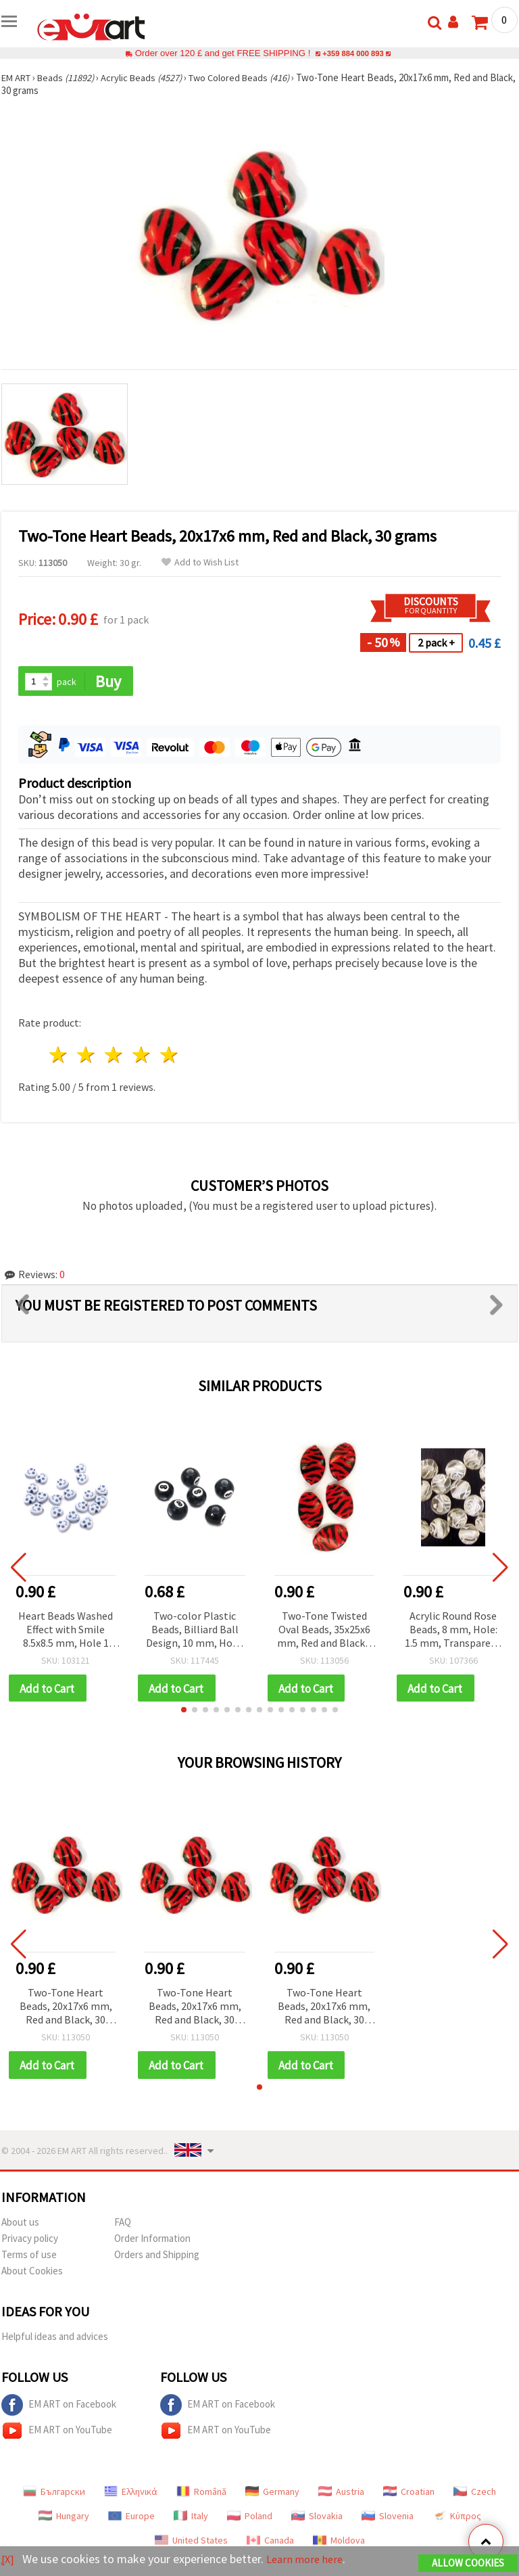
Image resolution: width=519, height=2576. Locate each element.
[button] (184, 1711)
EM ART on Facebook (58, 2407)
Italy (191, 2518)
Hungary (64, 2518)
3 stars (114, 1056)
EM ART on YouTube (56, 2433)
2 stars (87, 1056)
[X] (8, 2559)
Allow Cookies (468, 2563)
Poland (249, 2518)
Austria (341, 2494)
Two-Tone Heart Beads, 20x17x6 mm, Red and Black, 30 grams (66, 2009)
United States (191, 2543)
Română (201, 2494)
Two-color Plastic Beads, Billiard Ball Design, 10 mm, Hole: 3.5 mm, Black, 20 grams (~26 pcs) (194, 1631)
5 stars (169, 1056)
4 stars (141, 1056)
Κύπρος (456, 2518)
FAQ (122, 2224)
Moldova (339, 2543)
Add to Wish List (200, 562)
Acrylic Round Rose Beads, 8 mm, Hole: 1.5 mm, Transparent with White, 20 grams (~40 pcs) (453, 1631)
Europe (131, 2518)
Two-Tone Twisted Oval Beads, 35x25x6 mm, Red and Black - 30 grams (324, 1631)
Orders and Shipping (156, 2257)
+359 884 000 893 (353, 53)
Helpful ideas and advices (54, 2339)
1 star (59, 1056)
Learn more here (309, 2559)
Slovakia (317, 2518)
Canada (270, 2543)
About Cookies (32, 2273)
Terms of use (29, 2257)
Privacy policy (29, 2240)
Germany (272, 2494)
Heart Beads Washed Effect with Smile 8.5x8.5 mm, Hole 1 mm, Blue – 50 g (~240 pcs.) (65, 1631)
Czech (474, 2494)
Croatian (409, 2494)
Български (54, 2494)
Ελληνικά (130, 2494)
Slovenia (388, 2518)
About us (20, 2224)
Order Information (152, 2240)
